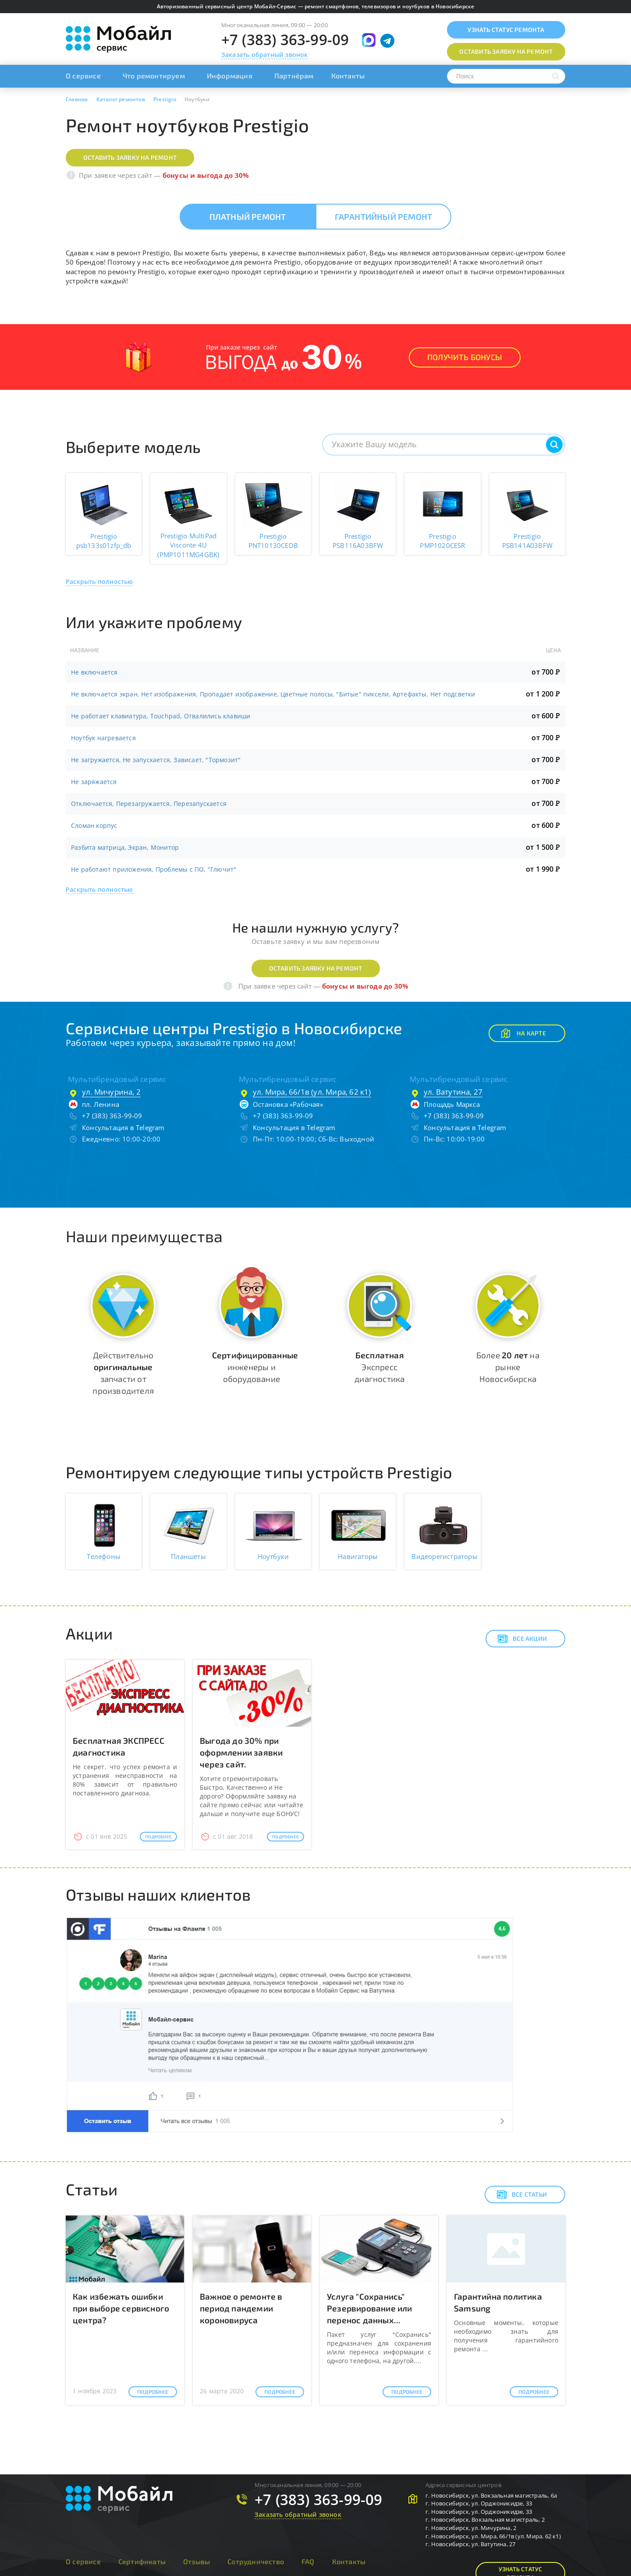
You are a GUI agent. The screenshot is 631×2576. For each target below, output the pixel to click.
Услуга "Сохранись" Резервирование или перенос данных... (369, 2308)
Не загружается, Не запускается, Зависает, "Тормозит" (156, 760)
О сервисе (83, 75)
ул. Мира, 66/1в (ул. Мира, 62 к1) (312, 1092)
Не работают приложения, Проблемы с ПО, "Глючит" (153, 869)
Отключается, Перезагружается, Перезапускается (149, 803)
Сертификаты (142, 2561)
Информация (229, 75)
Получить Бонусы (464, 357)
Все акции (522, 1638)
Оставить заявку (506, 51)
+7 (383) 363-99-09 (285, 39)
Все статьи (521, 2194)
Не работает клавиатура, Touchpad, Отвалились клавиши (160, 716)
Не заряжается (94, 781)
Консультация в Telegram (123, 1127)
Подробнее (158, 1836)
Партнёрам (294, 75)
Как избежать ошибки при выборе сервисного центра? (121, 2308)
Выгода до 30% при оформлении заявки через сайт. (241, 1752)
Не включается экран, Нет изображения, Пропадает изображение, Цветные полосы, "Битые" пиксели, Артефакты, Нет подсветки (273, 694)
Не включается (94, 672)
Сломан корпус (94, 825)
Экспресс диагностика (379, 1367)
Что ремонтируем (154, 75)
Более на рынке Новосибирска (507, 1367)
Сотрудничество (255, 2561)
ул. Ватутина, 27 (453, 1092)
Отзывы (196, 2561)
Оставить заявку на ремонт (130, 157)
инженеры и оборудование (255, 1367)
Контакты (348, 75)
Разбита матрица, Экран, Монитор (125, 847)
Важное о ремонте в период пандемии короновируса (241, 2308)
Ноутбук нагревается (103, 738)
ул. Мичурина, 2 (111, 1092)
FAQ (308, 2561)
